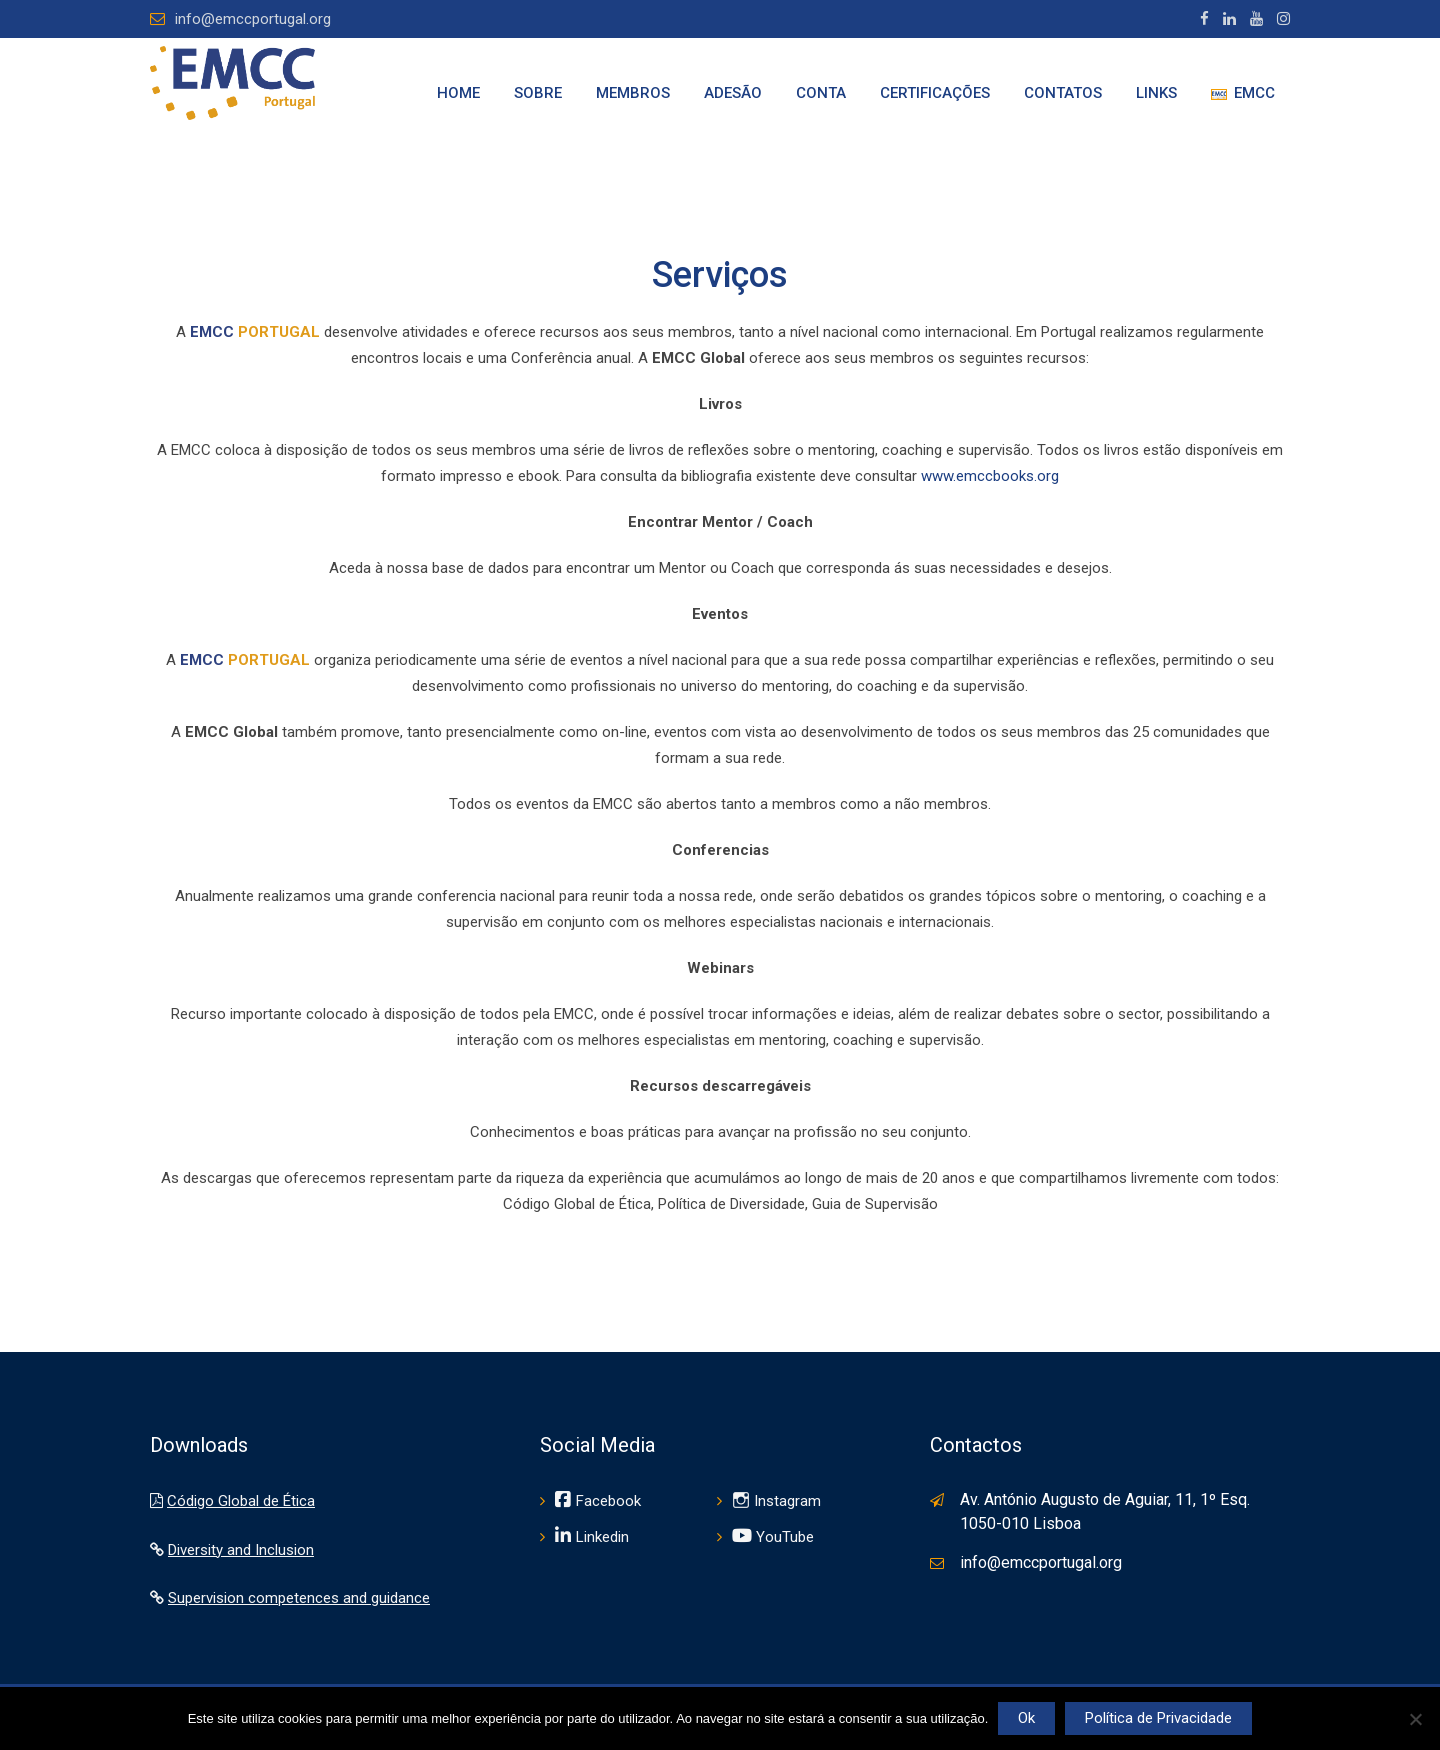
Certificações (935, 93)
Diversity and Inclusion (241, 1550)
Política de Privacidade (1158, 1718)
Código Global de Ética (241, 1501)
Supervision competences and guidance (299, 1598)
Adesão (733, 93)
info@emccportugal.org (253, 19)
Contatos (1063, 93)
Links (1156, 93)
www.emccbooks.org (990, 476)
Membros (633, 93)
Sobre (538, 93)
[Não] (1415, 1719)
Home (458, 93)
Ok (1026, 1718)
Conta (821, 93)
